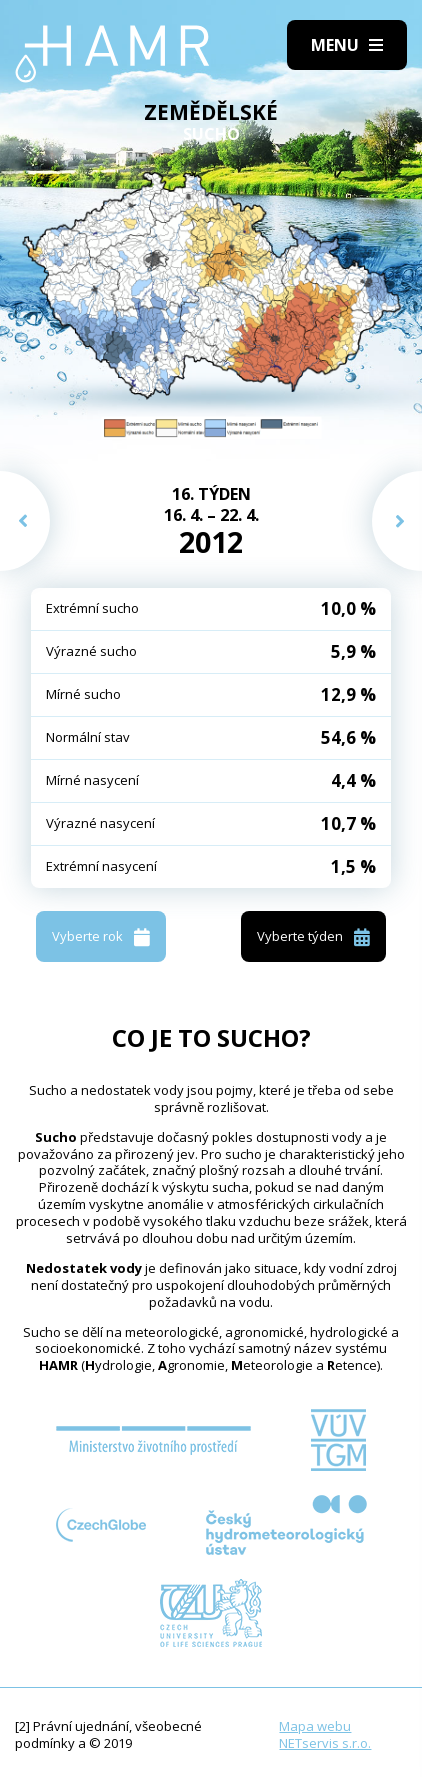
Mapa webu (315, 1726)
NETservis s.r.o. (325, 1743)
